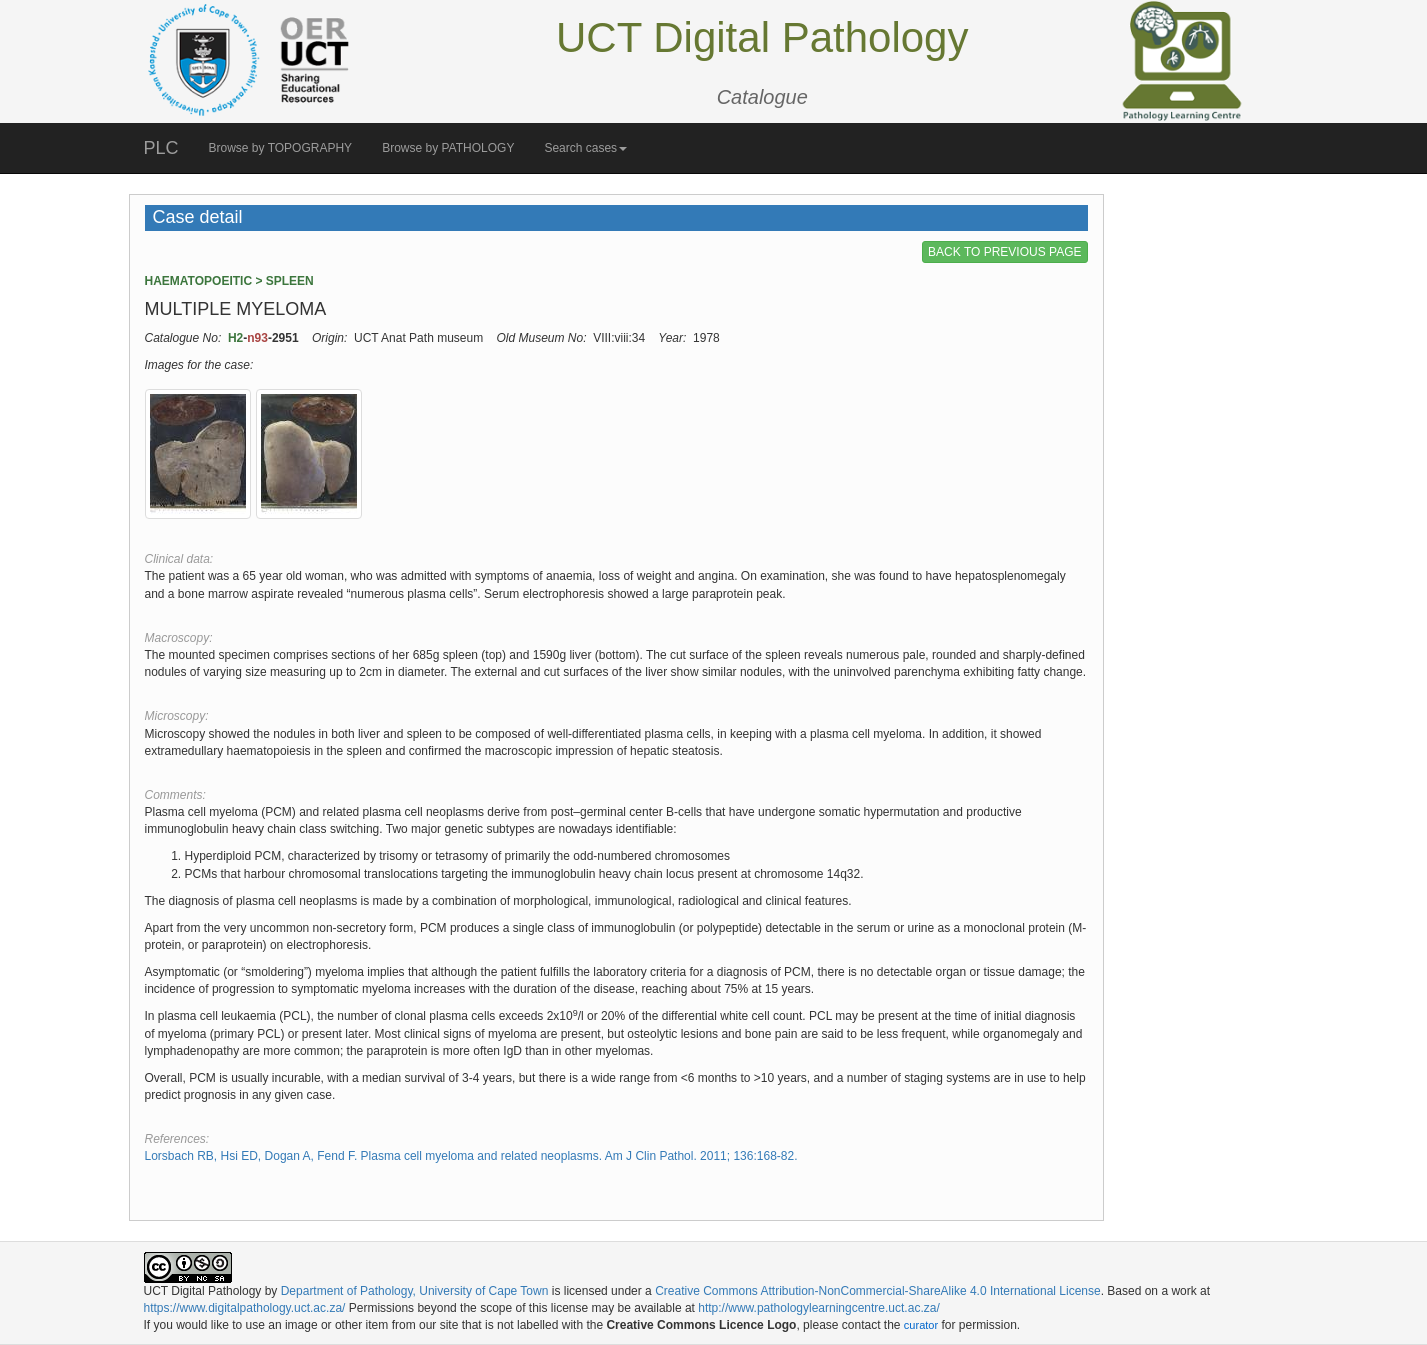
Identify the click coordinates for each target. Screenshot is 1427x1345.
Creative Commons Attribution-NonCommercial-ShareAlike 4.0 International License (878, 1291)
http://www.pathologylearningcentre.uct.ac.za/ (818, 1308)
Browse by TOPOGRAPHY (281, 148)
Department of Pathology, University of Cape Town (415, 1291)
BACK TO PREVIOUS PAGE (1004, 252)
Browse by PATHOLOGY (448, 148)
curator (921, 1325)
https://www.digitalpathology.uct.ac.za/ (245, 1308)
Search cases (585, 148)
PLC (161, 148)
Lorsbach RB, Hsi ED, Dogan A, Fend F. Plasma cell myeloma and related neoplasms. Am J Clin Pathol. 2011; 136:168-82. (471, 1156)
